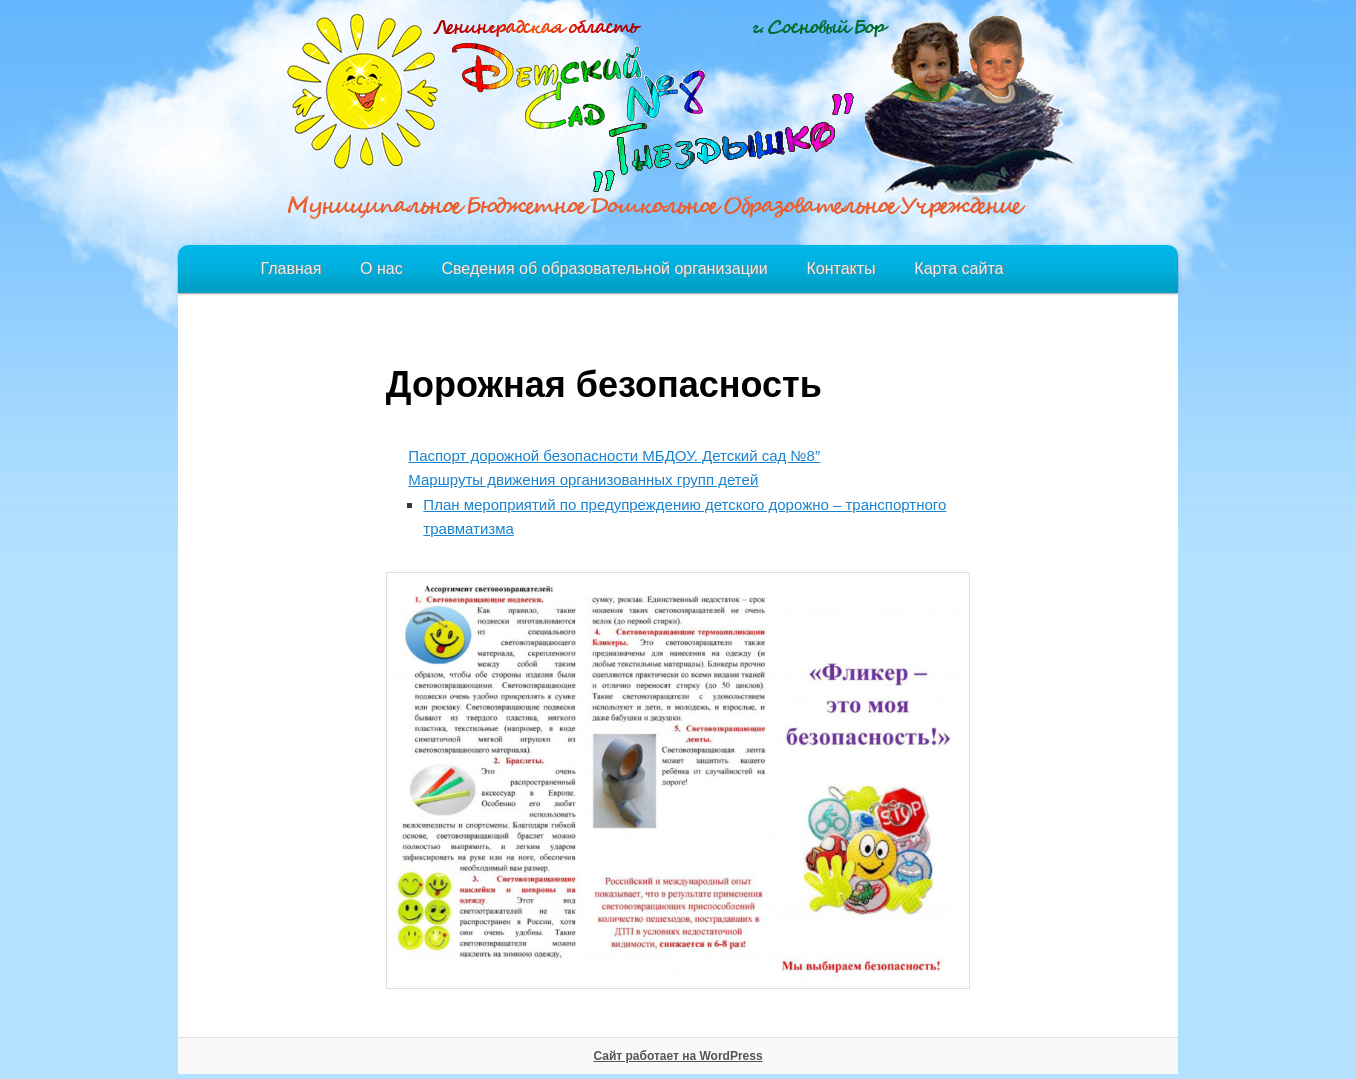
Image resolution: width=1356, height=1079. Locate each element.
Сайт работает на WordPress (677, 1056)
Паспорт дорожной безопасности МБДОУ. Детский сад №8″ (614, 455)
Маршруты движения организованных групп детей (583, 479)
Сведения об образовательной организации (604, 268)
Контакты (840, 268)
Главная (290, 268)
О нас (381, 268)
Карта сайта (958, 268)
